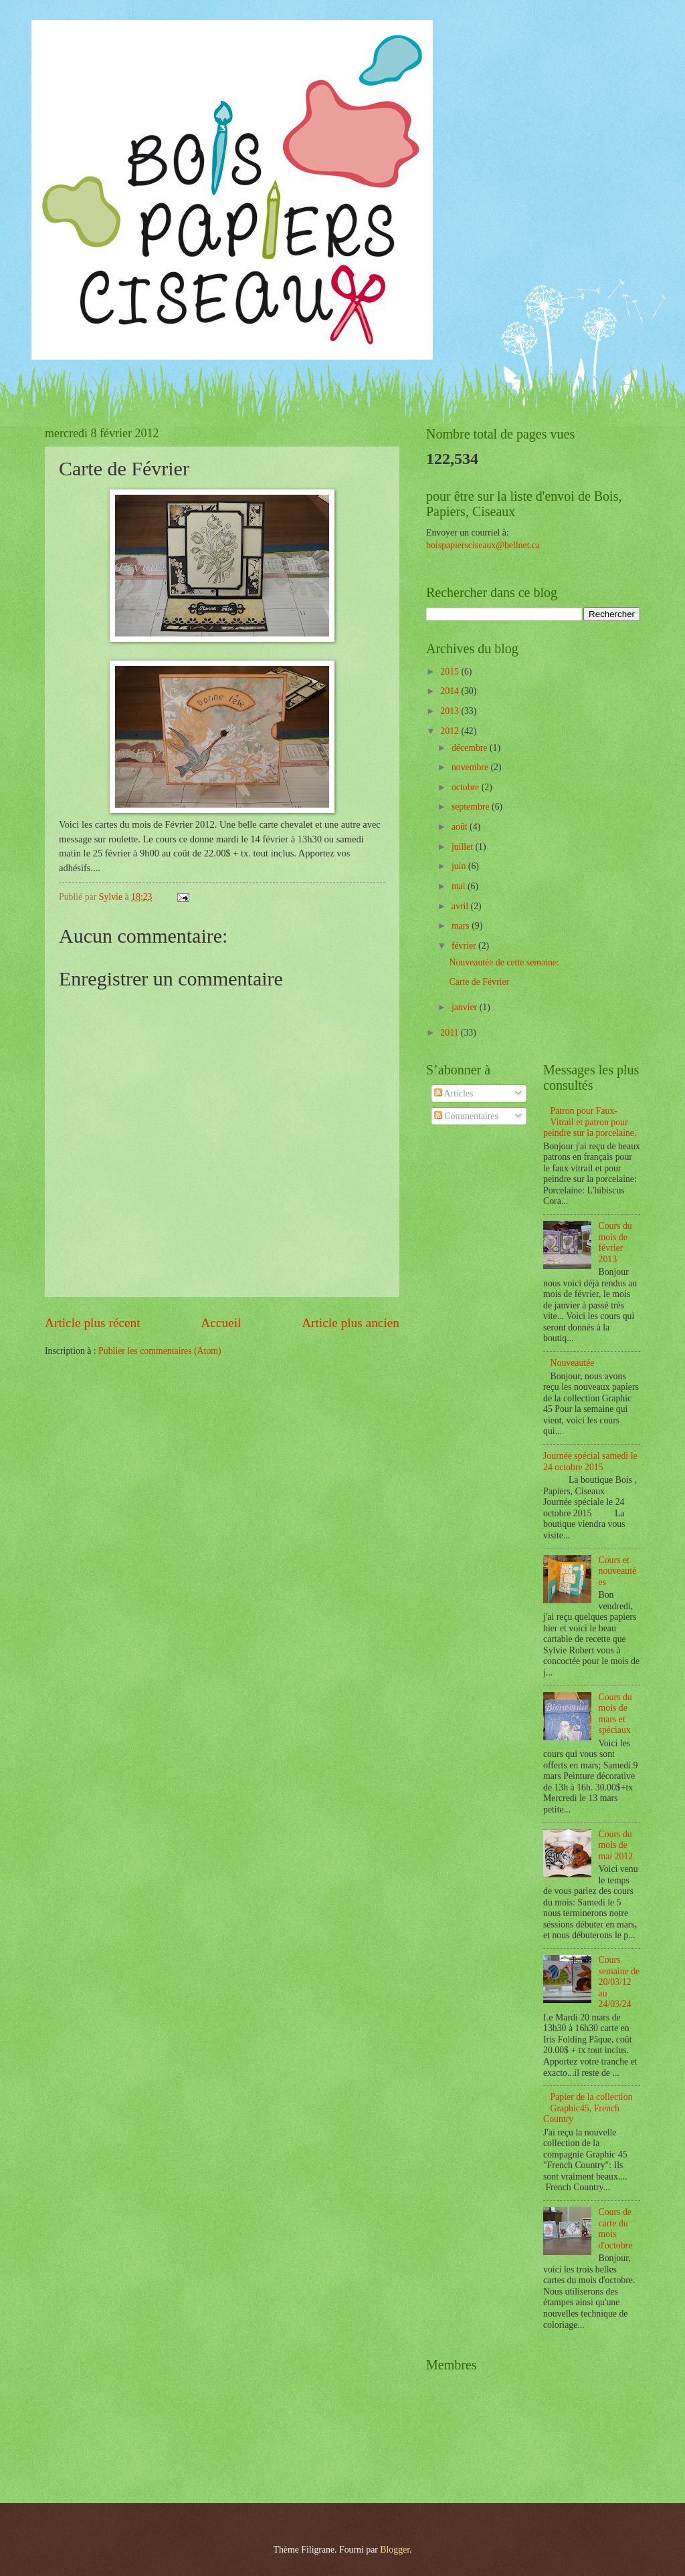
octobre (467, 787)
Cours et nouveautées (618, 1571)
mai (460, 886)
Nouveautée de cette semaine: (504, 962)
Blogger (394, 2550)
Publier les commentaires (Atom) (159, 1351)
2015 (450, 672)
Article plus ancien (350, 1323)
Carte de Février (479, 982)
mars (462, 926)
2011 (450, 1033)
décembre (471, 748)
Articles (453, 1093)
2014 (450, 691)
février (465, 946)
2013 (450, 711)
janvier (466, 1007)
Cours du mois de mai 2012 (616, 1845)
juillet (464, 847)
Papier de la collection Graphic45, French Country (588, 2108)
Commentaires (466, 1116)
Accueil (221, 1323)
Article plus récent (92, 1323)
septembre (472, 807)
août (461, 827)
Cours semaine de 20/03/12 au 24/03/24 (619, 1982)
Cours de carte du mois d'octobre (616, 2228)
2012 (450, 731)
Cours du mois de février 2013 (615, 1242)
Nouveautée (573, 1363)
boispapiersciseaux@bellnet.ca (483, 545)
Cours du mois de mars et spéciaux (615, 1714)
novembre (471, 767)
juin (460, 866)
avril (461, 906)
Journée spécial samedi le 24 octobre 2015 (590, 1461)
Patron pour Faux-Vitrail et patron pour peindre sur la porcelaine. (589, 1122)
